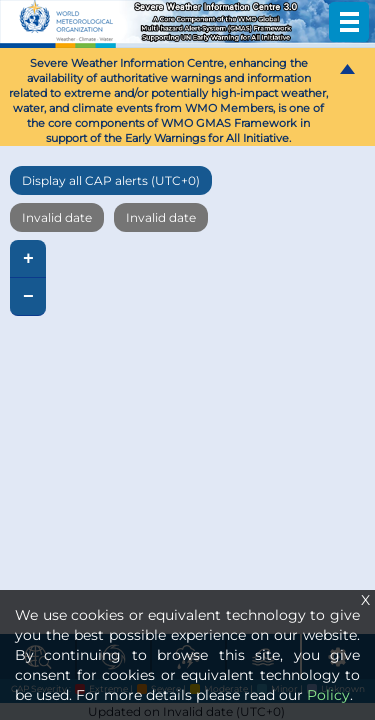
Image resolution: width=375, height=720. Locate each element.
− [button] (28, 297)
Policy (328, 695)
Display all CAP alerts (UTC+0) (111, 180)
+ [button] (28, 259)
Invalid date (57, 217)
